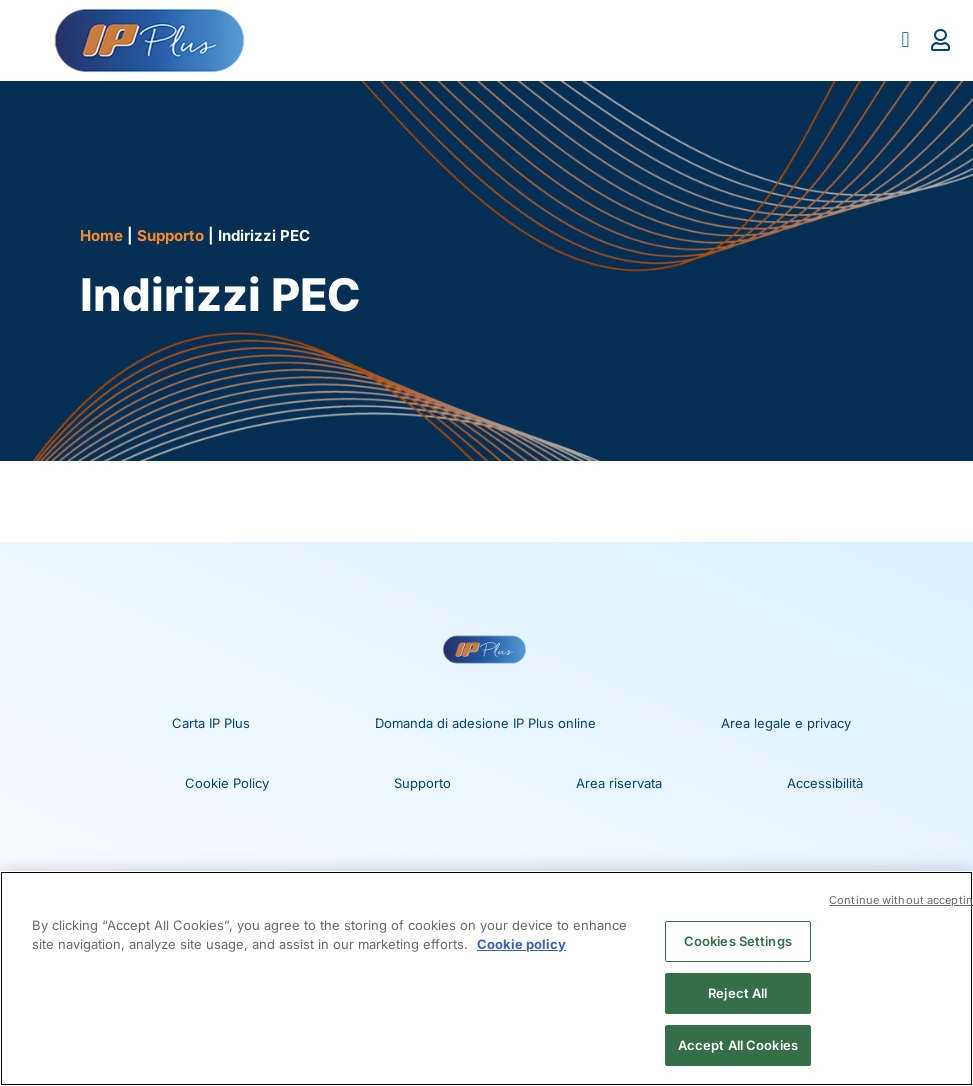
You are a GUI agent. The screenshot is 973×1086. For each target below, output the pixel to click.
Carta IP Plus (211, 723)
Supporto (170, 235)
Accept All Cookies (738, 1044)
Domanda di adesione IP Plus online (485, 723)
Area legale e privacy (786, 723)
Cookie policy (521, 945)
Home (101, 235)
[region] (486, 978)
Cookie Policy (227, 783)
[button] (905, 40)
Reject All (737, 993)
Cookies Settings (738, 941)
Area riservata (619, 783)
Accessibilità (825, 783)
